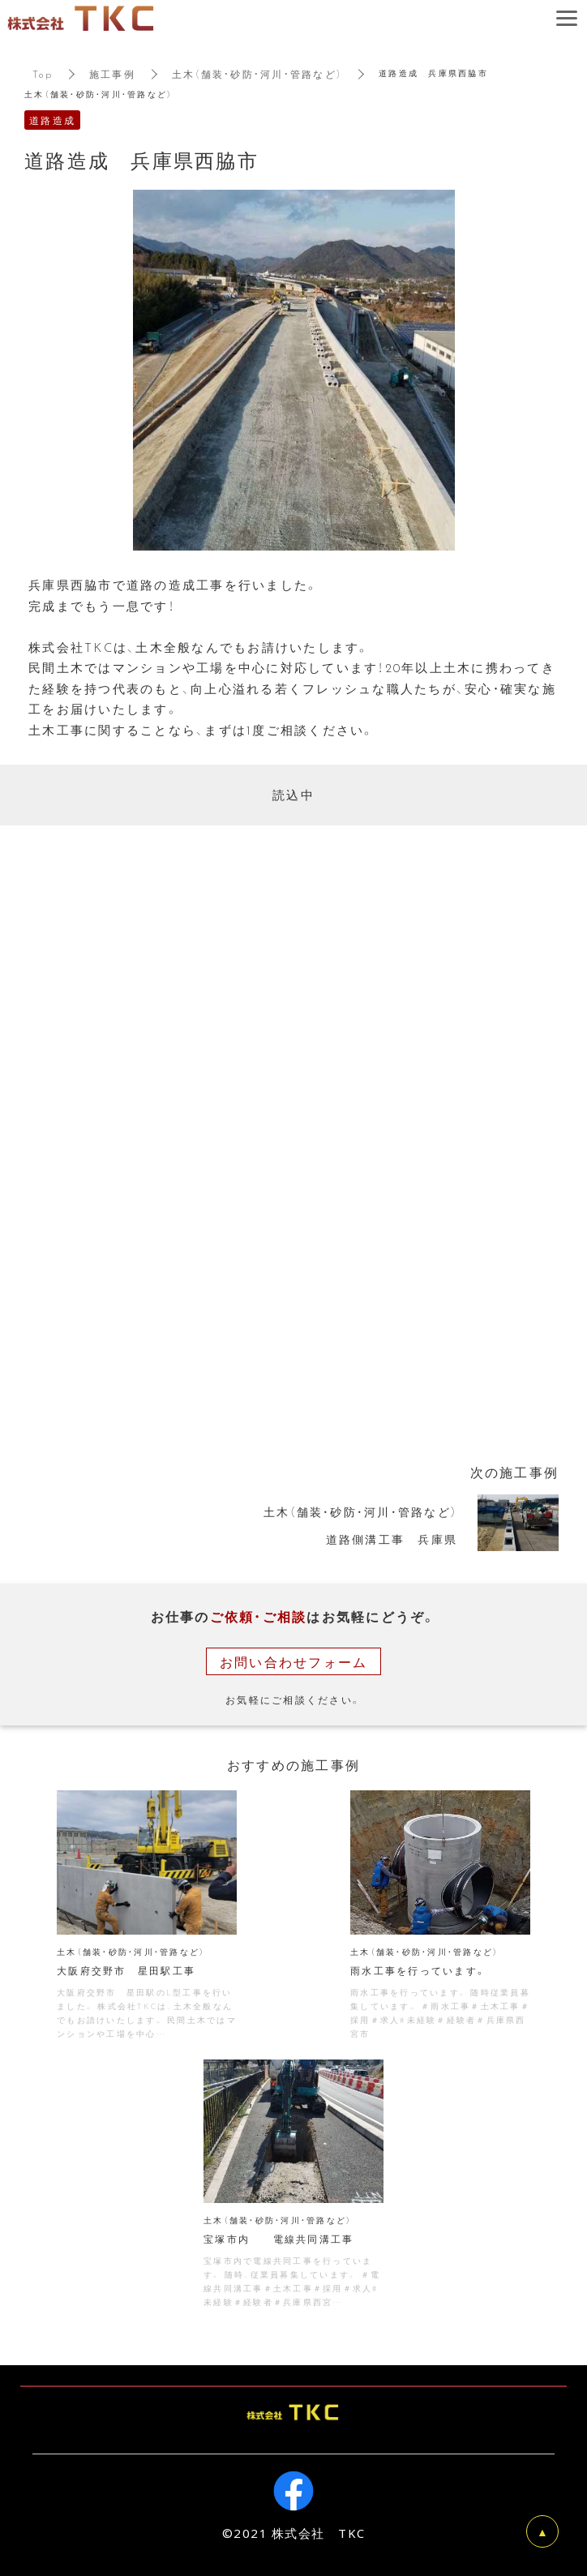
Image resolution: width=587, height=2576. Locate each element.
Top (42, 73)
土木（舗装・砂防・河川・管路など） (257, 73)
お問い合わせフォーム (294, 1661)
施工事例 (112, 73)
